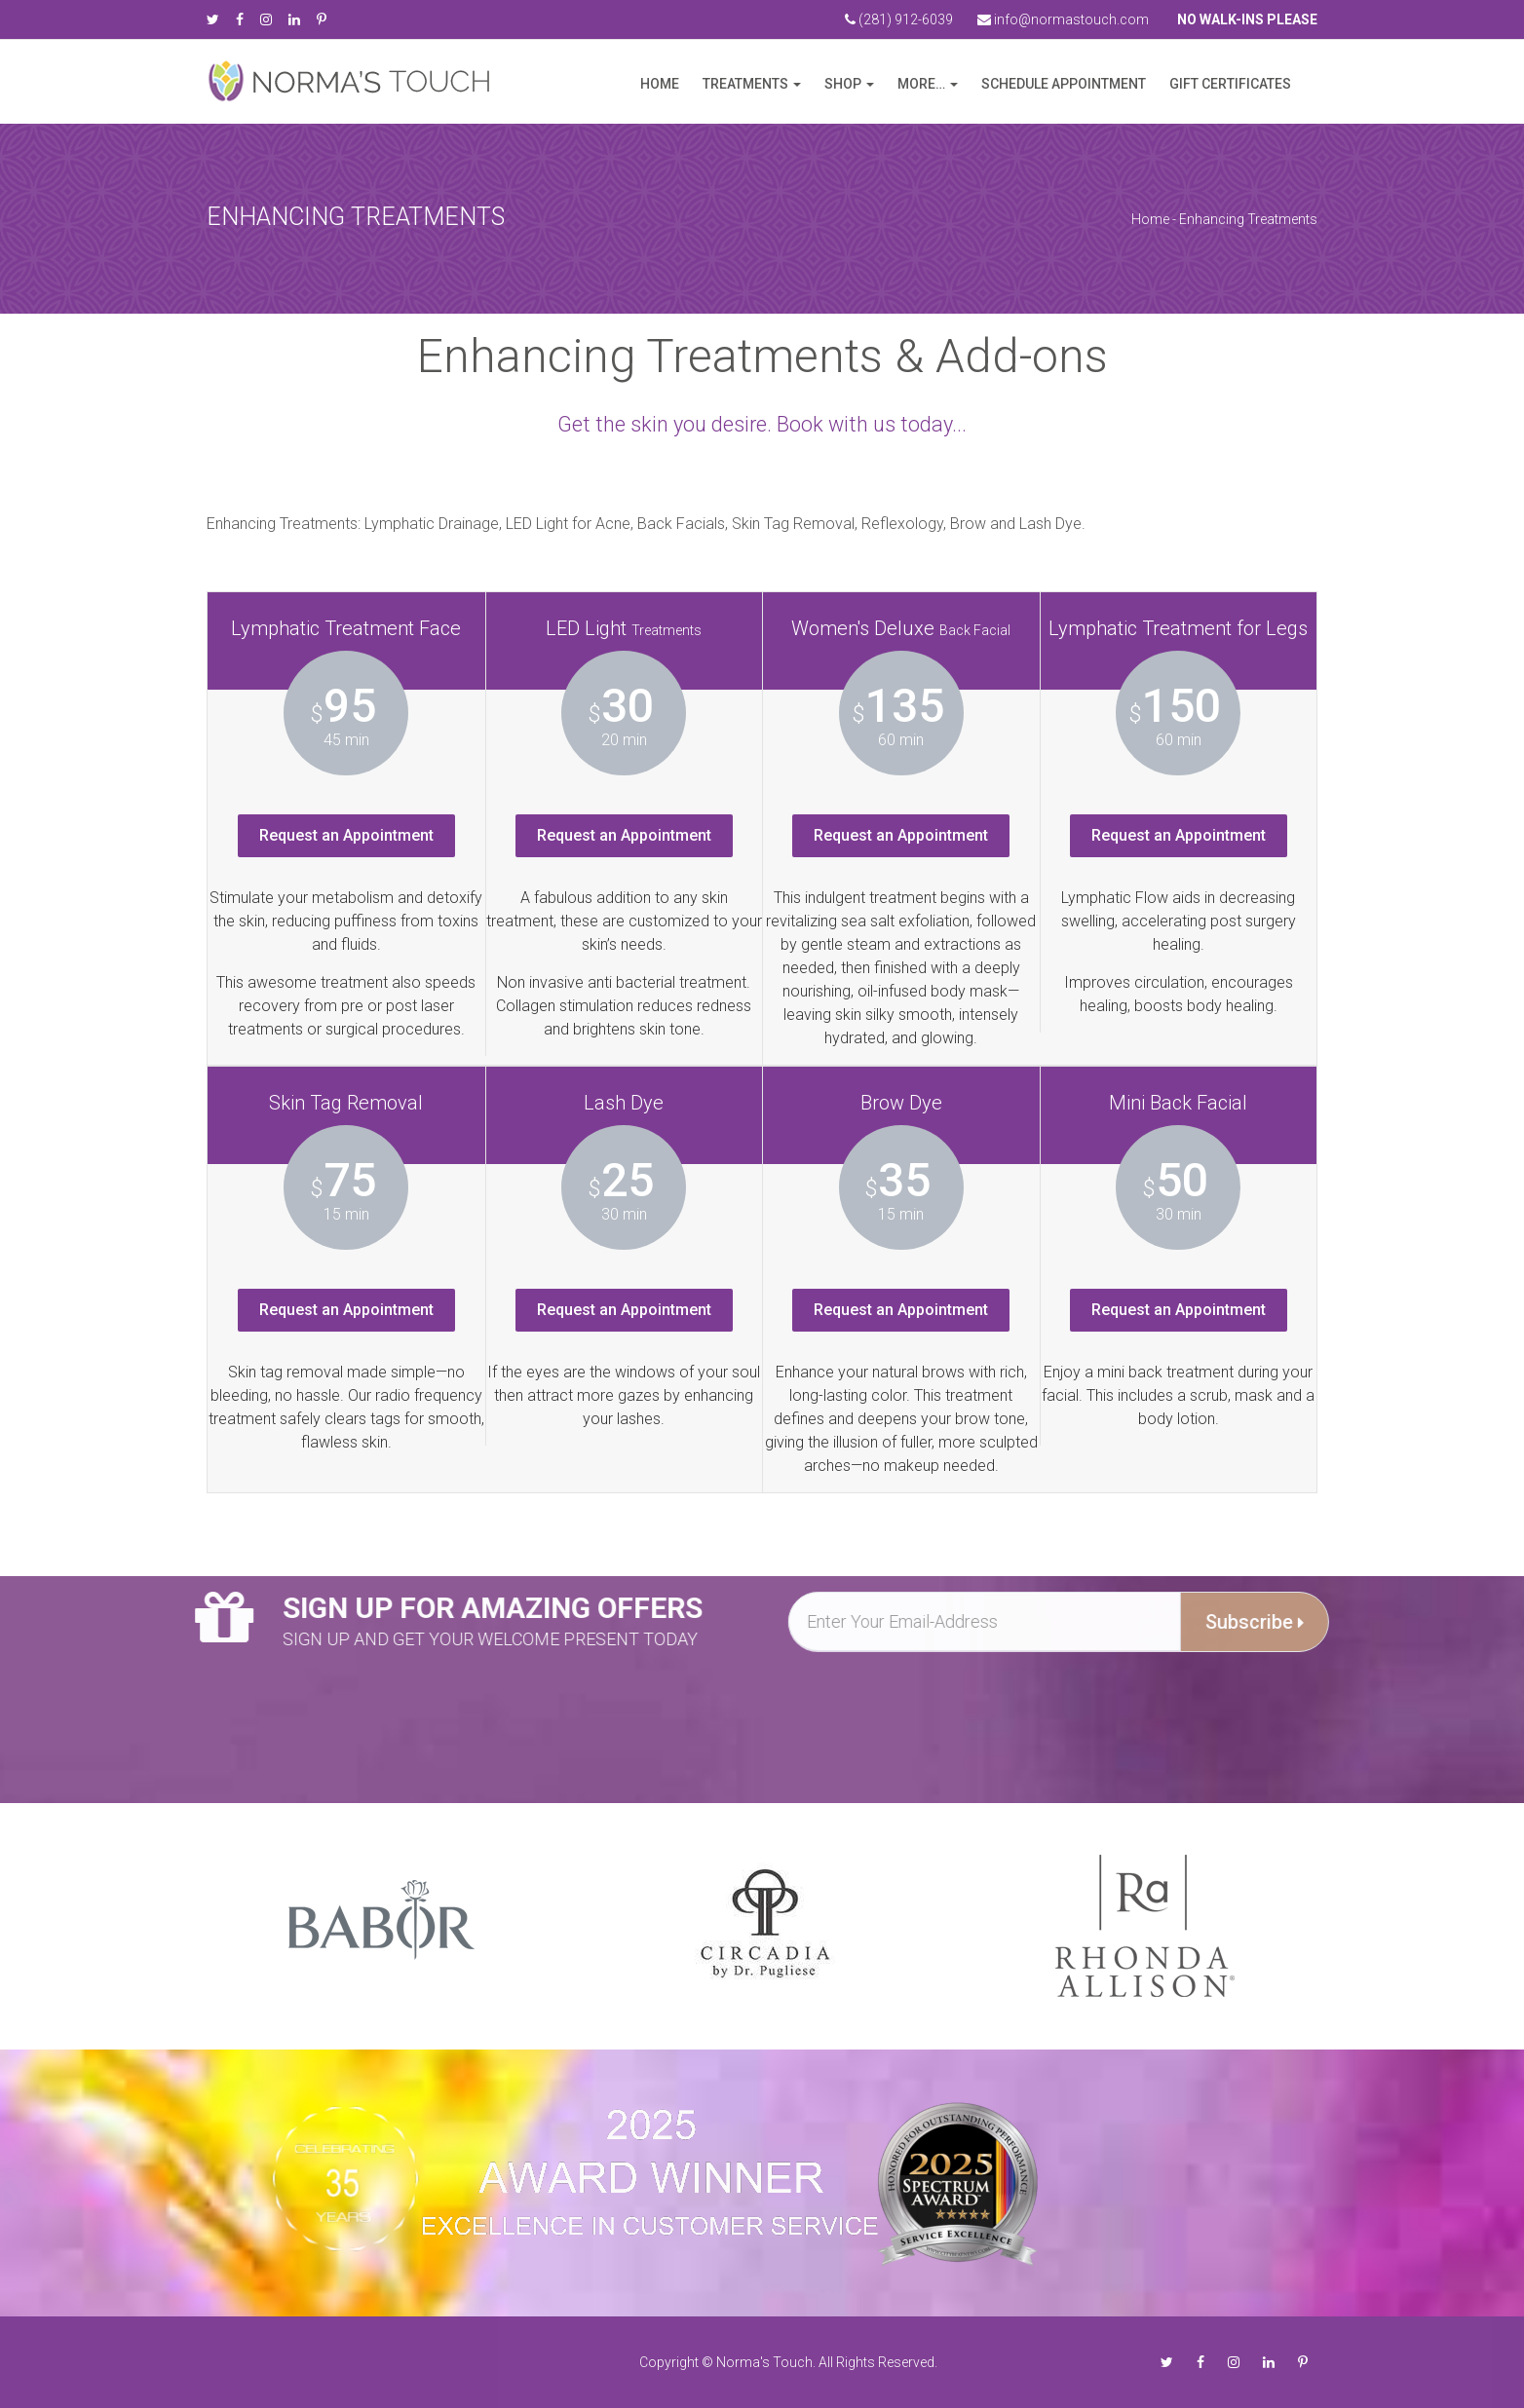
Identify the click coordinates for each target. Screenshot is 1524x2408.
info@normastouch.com (1063, 19)
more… (921, 84)
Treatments (745, 84)
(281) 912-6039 (899, 19)
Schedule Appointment (1063, 84)
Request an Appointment (346, 835)
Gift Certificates (1230, 84)
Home (659, 84)
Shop (842, 84)
